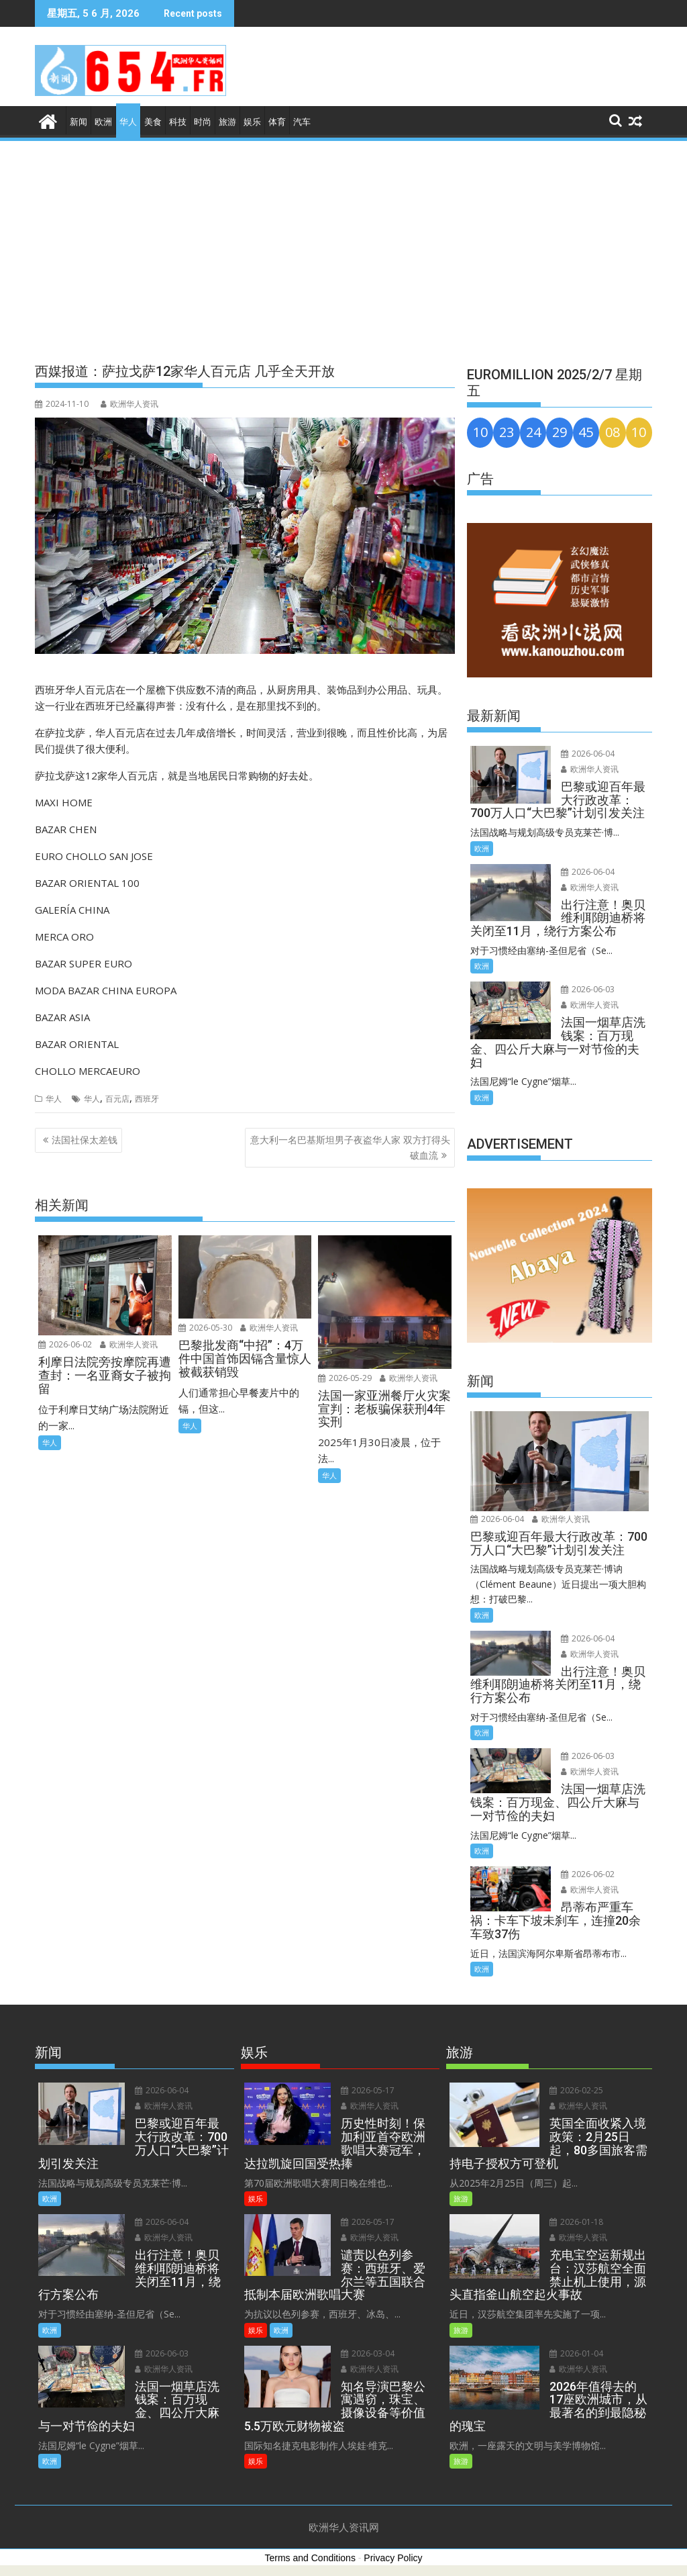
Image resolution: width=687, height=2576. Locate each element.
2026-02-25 (572, 2090)
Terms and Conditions (310, 2558)
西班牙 (147, 1098)
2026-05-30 (205, 1327)
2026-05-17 (363, 2090)
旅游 (227, 122)
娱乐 (252, 122)
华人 (128, 122)
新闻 (78, 122)
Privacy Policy (393, 2558)
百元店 (117, 1098)
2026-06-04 (584, 753)
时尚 (202, 122)
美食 (153, 122)
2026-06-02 (65, 1344)
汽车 (302, 122)
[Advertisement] (343, 244)
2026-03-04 (363, 2326)
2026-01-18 (572, 2222)
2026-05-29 (345, 1378)
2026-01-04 (572, 2353)
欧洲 (103, 122)
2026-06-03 (584, 989)
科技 (178, 122)
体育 (277, 122)
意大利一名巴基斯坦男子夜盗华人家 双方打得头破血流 (350, 1147)
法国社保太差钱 (84, 1139)
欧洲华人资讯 (129, 404)
